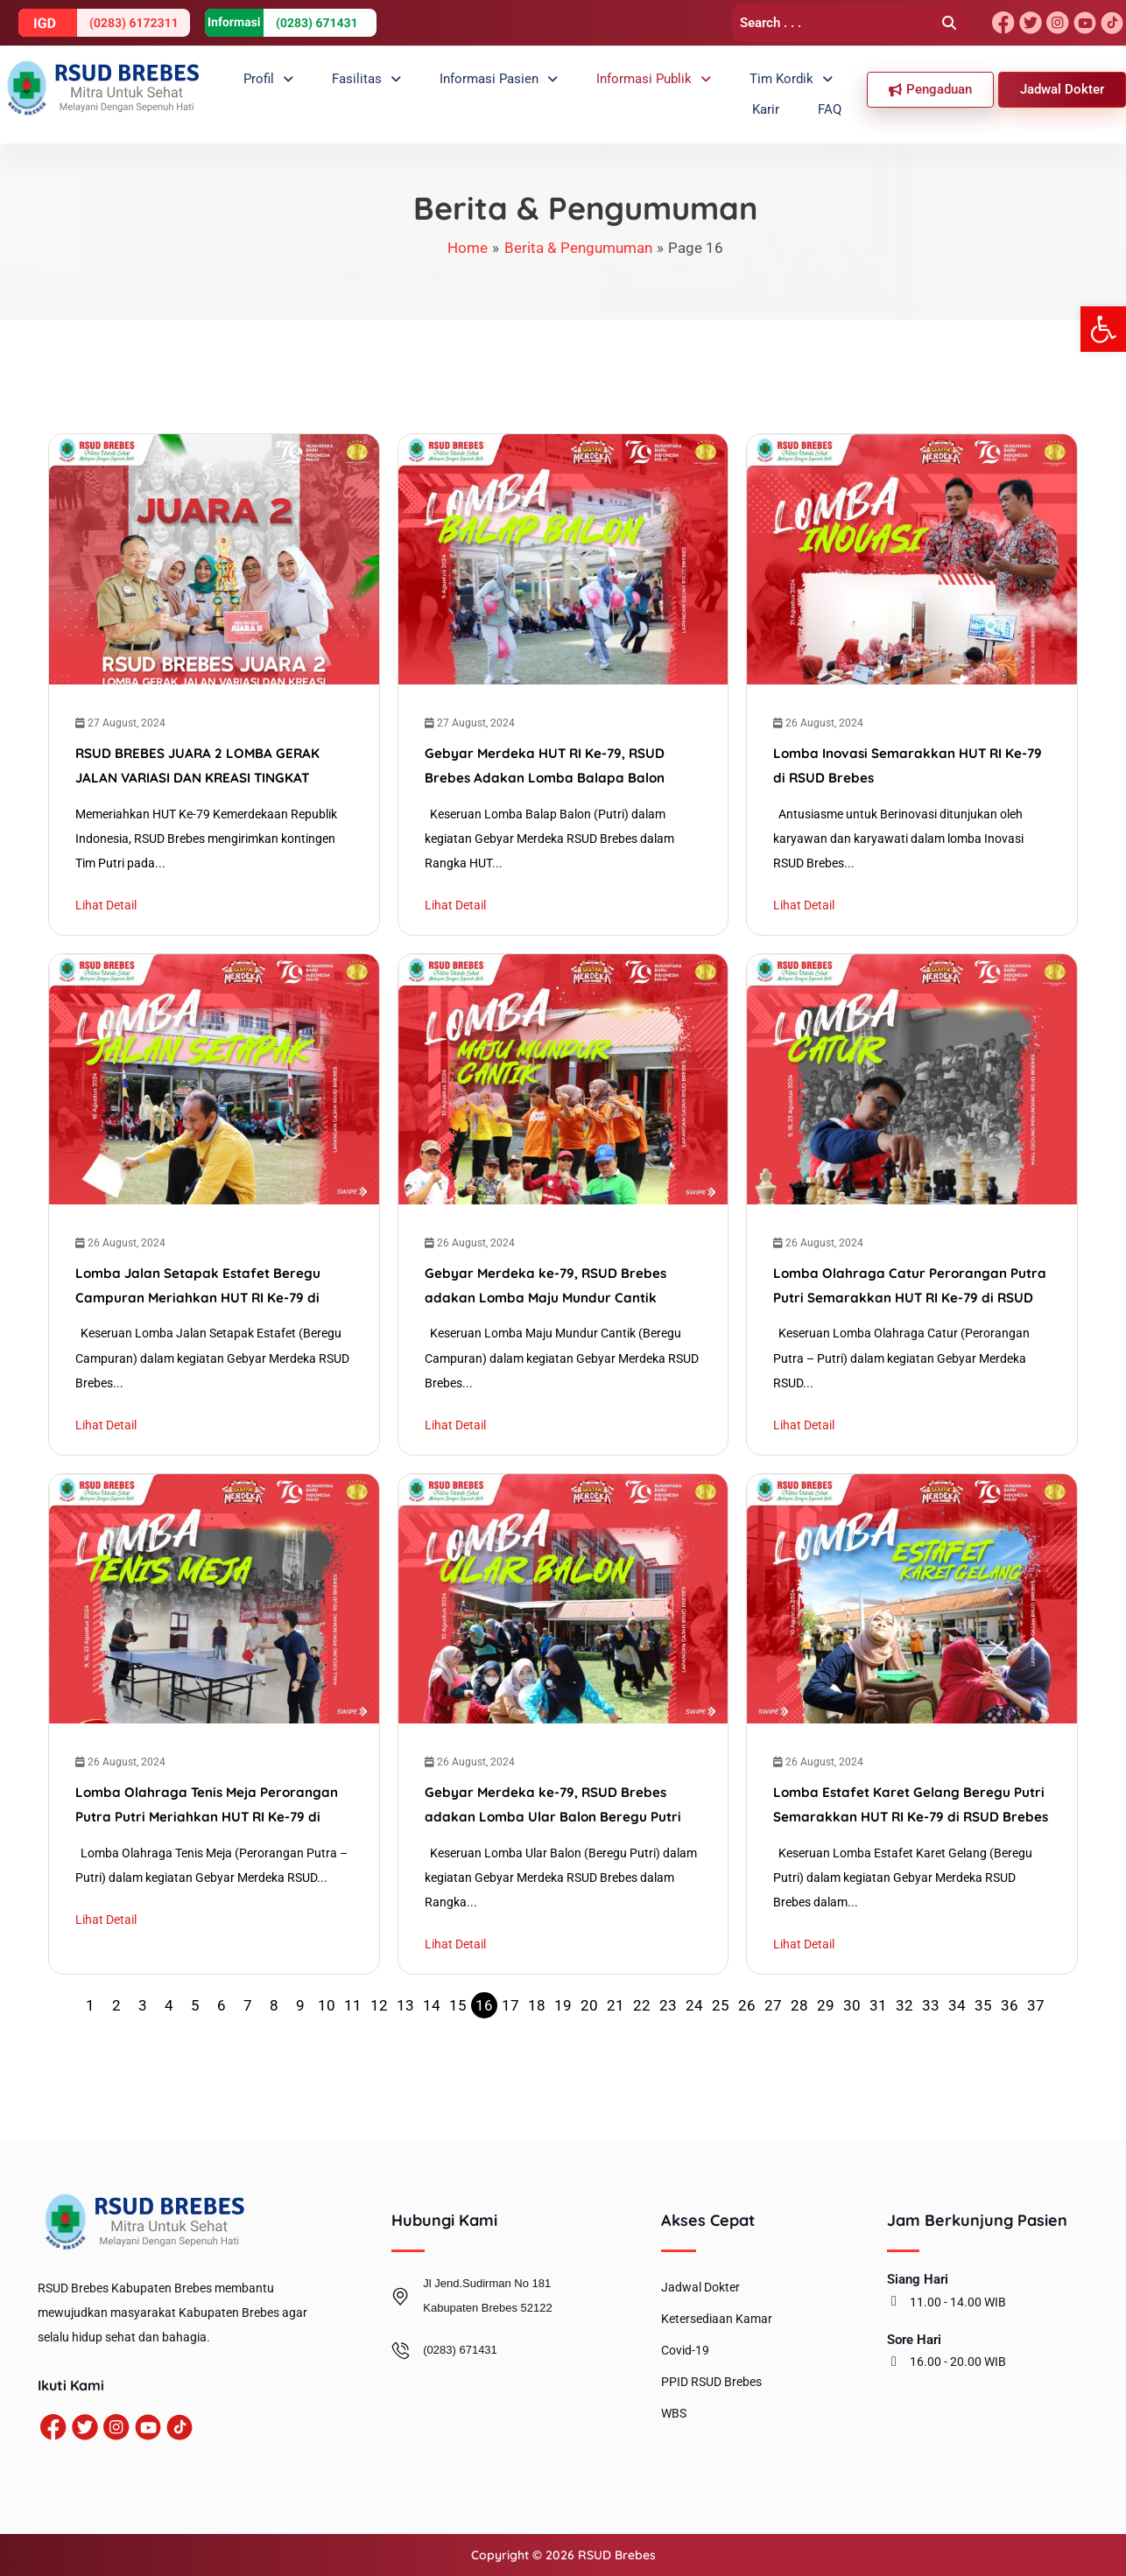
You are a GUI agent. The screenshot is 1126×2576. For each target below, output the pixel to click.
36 (1009, 2065)
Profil (252, 87)
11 (353, 2065)
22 (642, 2065)
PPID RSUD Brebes (711, 2383)
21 (615, 2065)
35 (983, 2065)
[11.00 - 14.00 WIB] (894, 2302)
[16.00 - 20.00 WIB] (894, 2362)
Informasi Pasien (450, 87)
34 (957, 2065)
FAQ (838, 87)
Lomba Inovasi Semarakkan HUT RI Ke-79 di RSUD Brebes (905, 773)
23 (668, 2065)
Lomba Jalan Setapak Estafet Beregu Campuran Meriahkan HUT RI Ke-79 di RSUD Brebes (201, 1323)
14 (431, 2065)
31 (878, 2065)
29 (825, 2065)
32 (904, 2065)
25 (720, 2065)
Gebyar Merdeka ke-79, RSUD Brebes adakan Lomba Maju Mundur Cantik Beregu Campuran (548, 1323)
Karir (792, 87)
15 (458, 2065)
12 (379, 2065)
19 (563, 2065)
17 (510, 2065)
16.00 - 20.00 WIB (958, 2362)
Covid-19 (685, 2351)
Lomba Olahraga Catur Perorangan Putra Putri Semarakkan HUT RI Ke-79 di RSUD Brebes (908, 1323)
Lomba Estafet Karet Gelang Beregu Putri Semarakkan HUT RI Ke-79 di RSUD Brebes (908, 1867)
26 (747, 2065)
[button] (1103, 329)
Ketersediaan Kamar (716, 2320)
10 (326, 2065)
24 (694, 2065)
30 (852, 2065)
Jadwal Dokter (700, 2288)
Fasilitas (333, 87)
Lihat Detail (106, 916)
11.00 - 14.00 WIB (958, 2302)
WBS (673, 2414)
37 (1036, 2065)
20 (589, 2065)
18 (536, 2065)
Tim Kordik (715, 87)
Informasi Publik (591, 87)
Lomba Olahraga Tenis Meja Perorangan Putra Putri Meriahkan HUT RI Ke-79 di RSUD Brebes (211, 1867)
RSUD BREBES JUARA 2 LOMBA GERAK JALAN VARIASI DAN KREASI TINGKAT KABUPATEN (201, 778)
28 (799, 2065)
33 (931, 2065)
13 (405, 2065)
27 (773, 2065)
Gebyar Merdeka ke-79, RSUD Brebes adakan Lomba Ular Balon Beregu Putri (556, 1862)
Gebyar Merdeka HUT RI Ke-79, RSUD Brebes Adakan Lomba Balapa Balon (548, 773)
